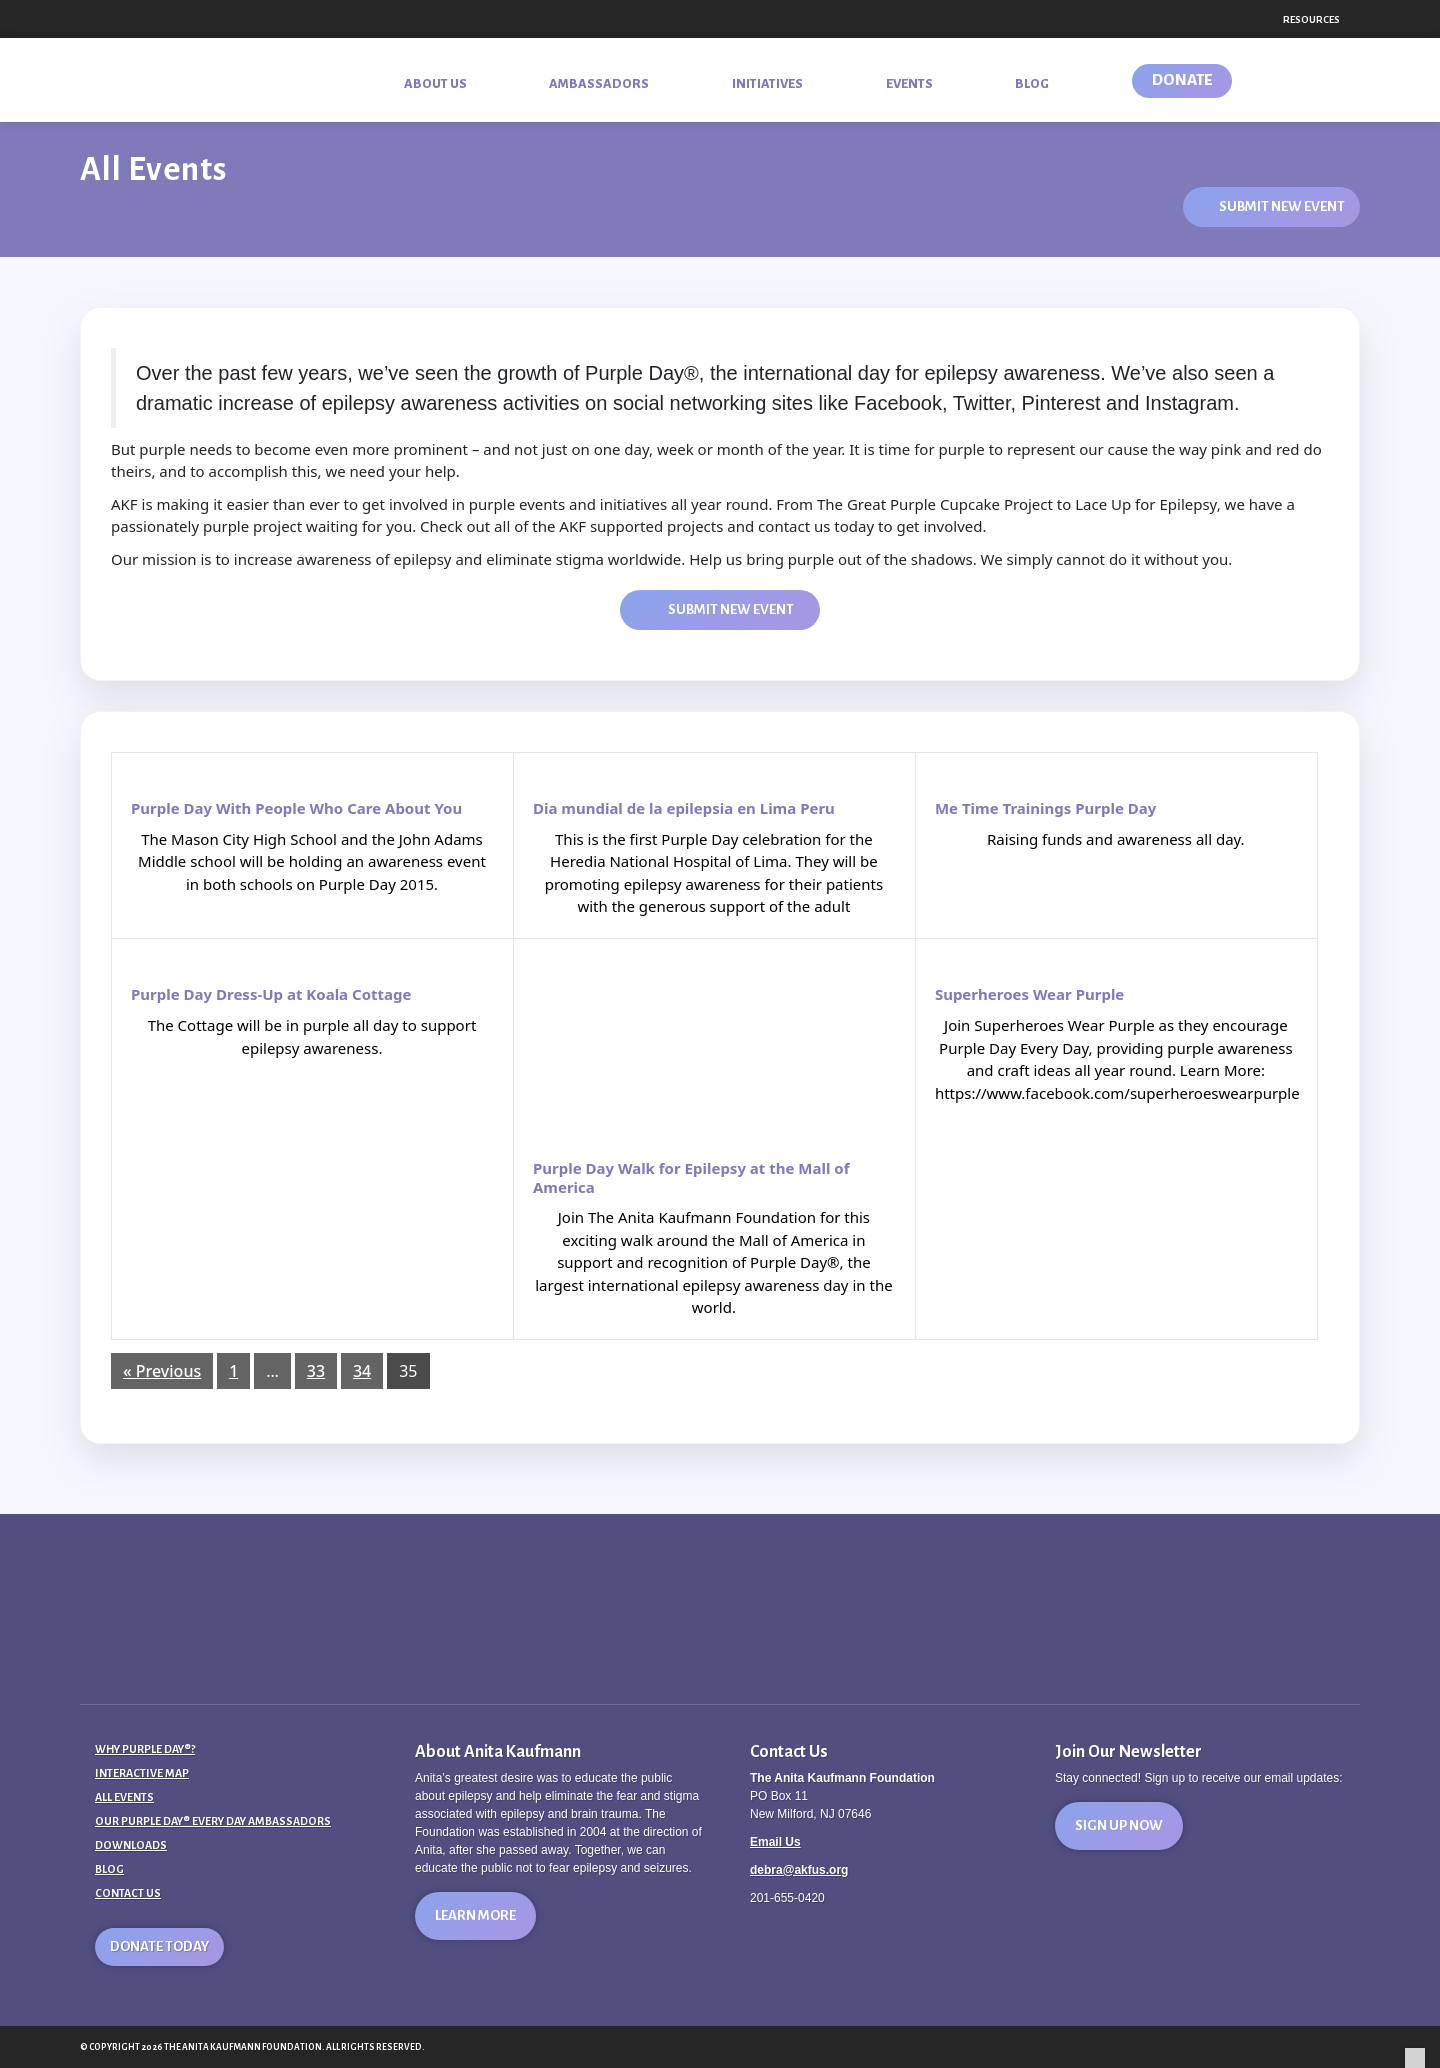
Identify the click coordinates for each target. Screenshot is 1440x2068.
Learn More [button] (475, 1915)
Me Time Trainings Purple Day (1045, 808)
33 (316, 1371)
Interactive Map (142, 1773)
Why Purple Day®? (145, 1749)
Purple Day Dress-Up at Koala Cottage (271, 994)
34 (362, 1371)
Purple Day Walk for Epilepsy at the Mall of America (691, 1178)
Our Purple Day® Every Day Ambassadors (213, 1821)
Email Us (775, 1842)
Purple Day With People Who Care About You (296, 808)
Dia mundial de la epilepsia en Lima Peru (684, 808)
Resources (1311, 19)
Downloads (131, 1845)
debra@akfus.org (799, 1870)
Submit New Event (1282, 206)
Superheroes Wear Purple (1029, 994)
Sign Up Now (1119, 1825)
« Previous (162, 1371)
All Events (124, 1797)
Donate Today (159, 1946)
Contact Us (128, 1893)
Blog (109, 1869)
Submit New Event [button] (731, 609)
